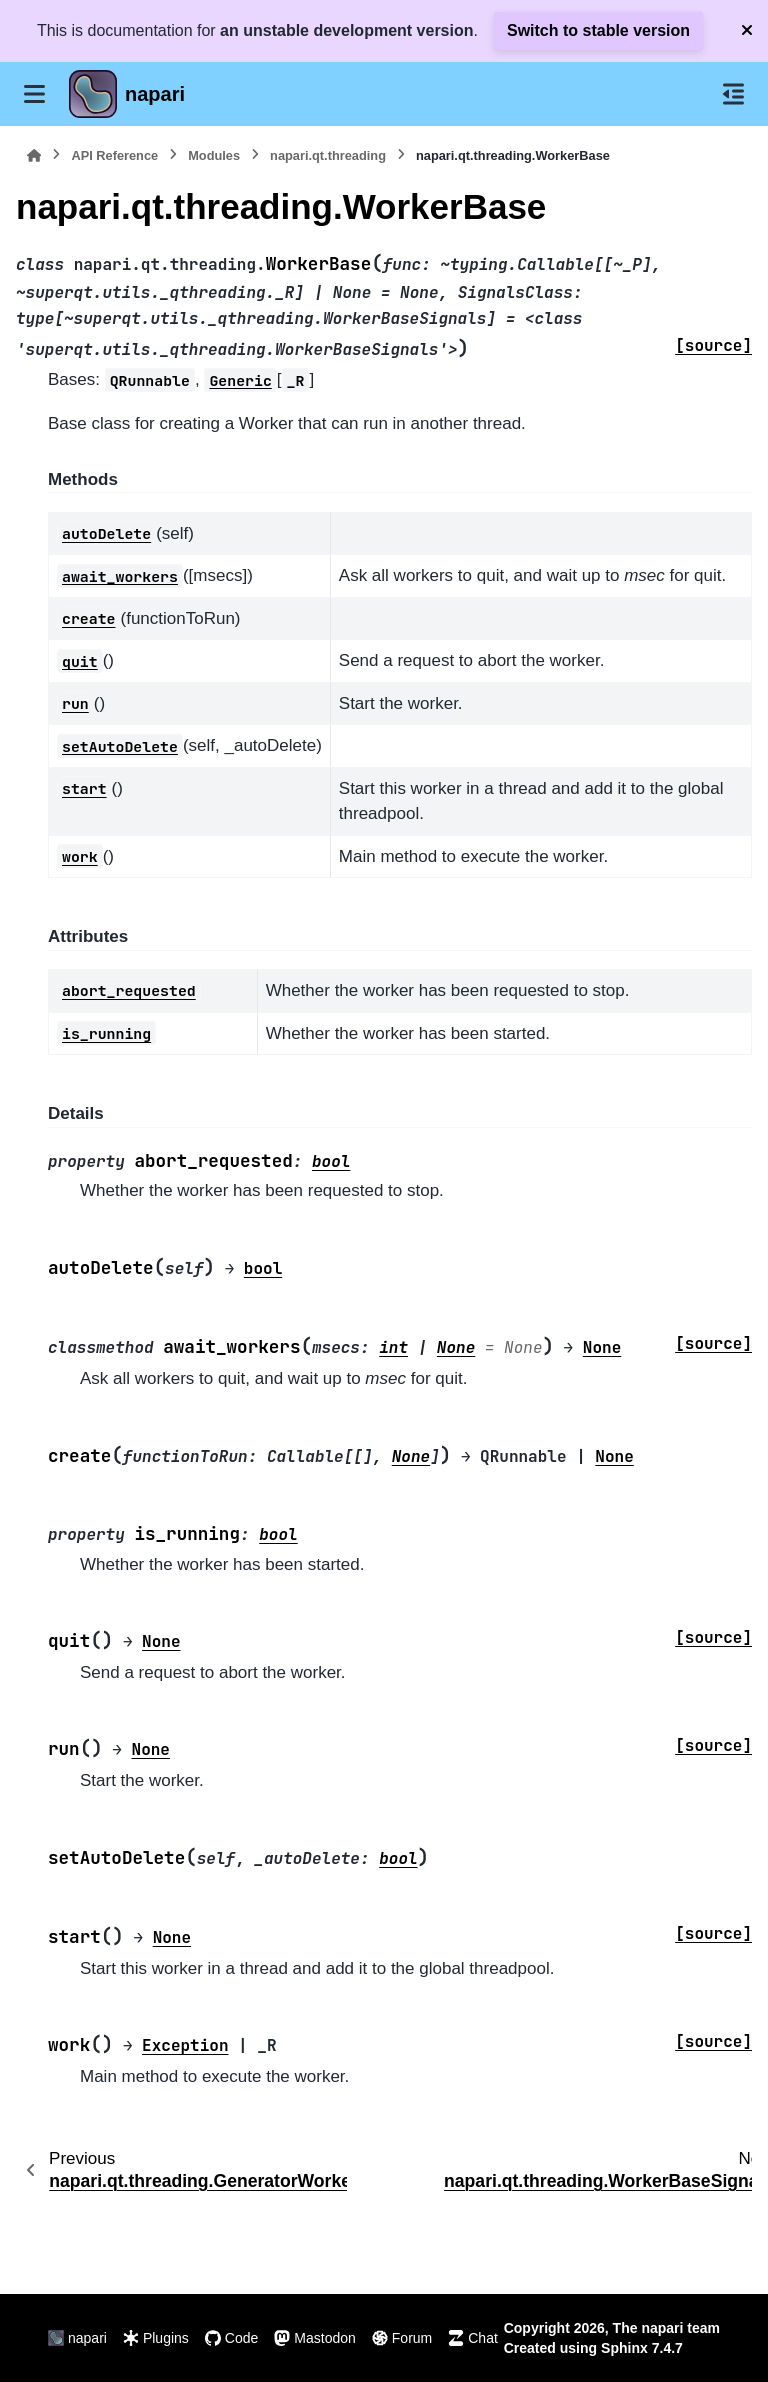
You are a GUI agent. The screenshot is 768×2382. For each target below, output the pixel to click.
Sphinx (624, 2348)
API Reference (114, 155)
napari (155, 94)
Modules (214, 155)
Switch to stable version (598, 30)
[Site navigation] (34, 94)
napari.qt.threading (328, 155)
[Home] (34, 155)
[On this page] (733, 94)
